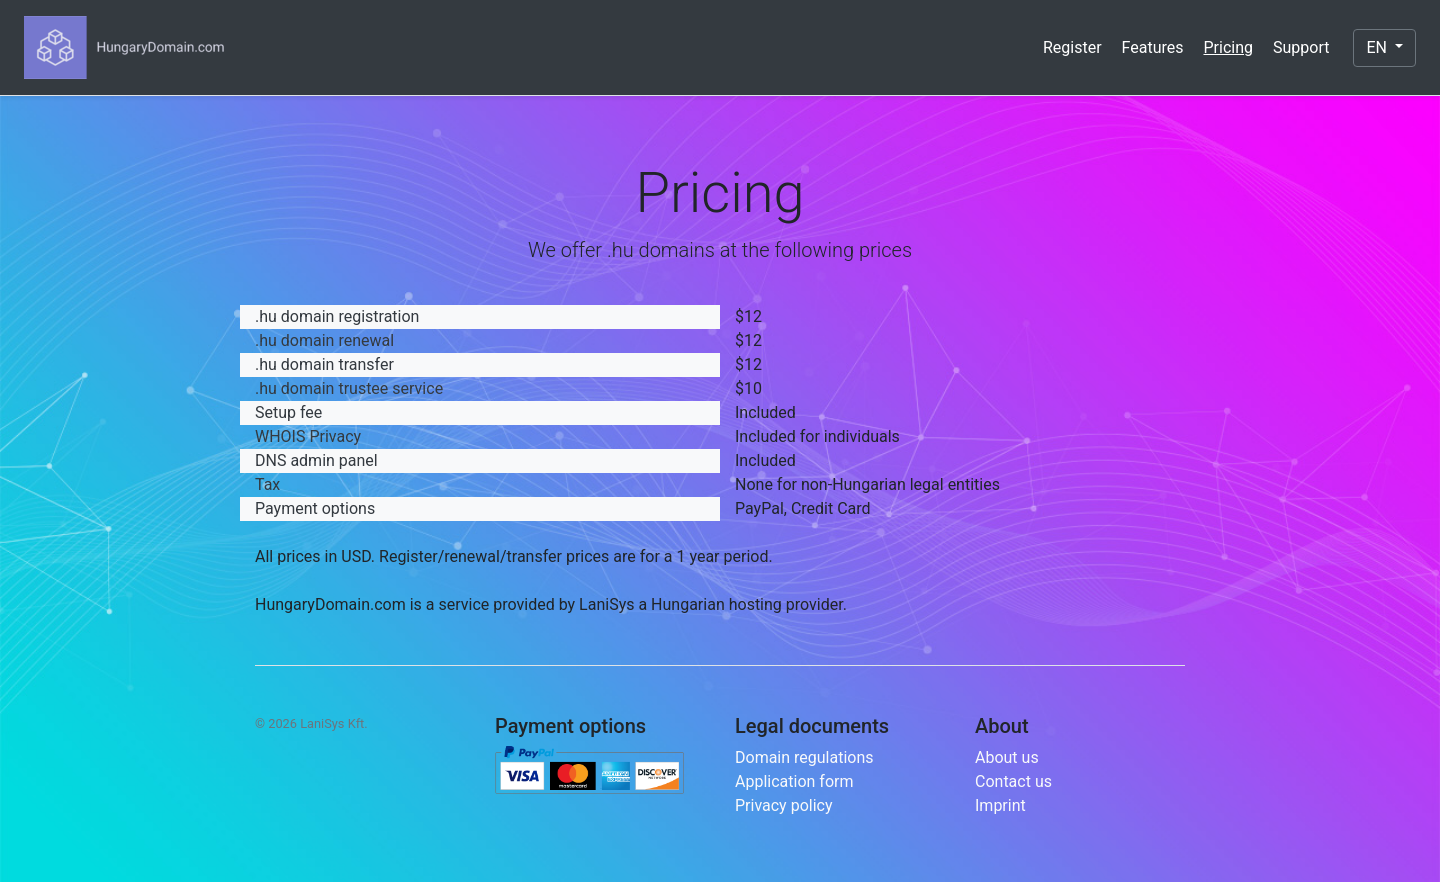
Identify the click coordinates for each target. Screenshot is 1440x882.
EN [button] (1378, 47)
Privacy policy (784, 805)
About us (1007, 757)
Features (1153, 47)
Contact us (1013, 781)
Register (1072, 47)
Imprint (1000, 805)
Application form (794, 781)
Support (1301, 47)
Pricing (1229, 47)
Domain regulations (804, 757)
